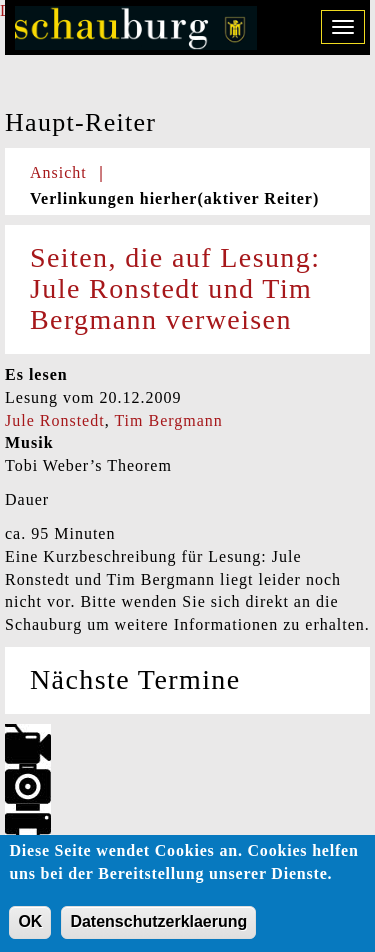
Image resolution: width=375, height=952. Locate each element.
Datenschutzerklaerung (158, 925)
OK (30, 925)
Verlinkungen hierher (174, 198)
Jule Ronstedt (55, 420)
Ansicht (58, 172)
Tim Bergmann (168, 420)
